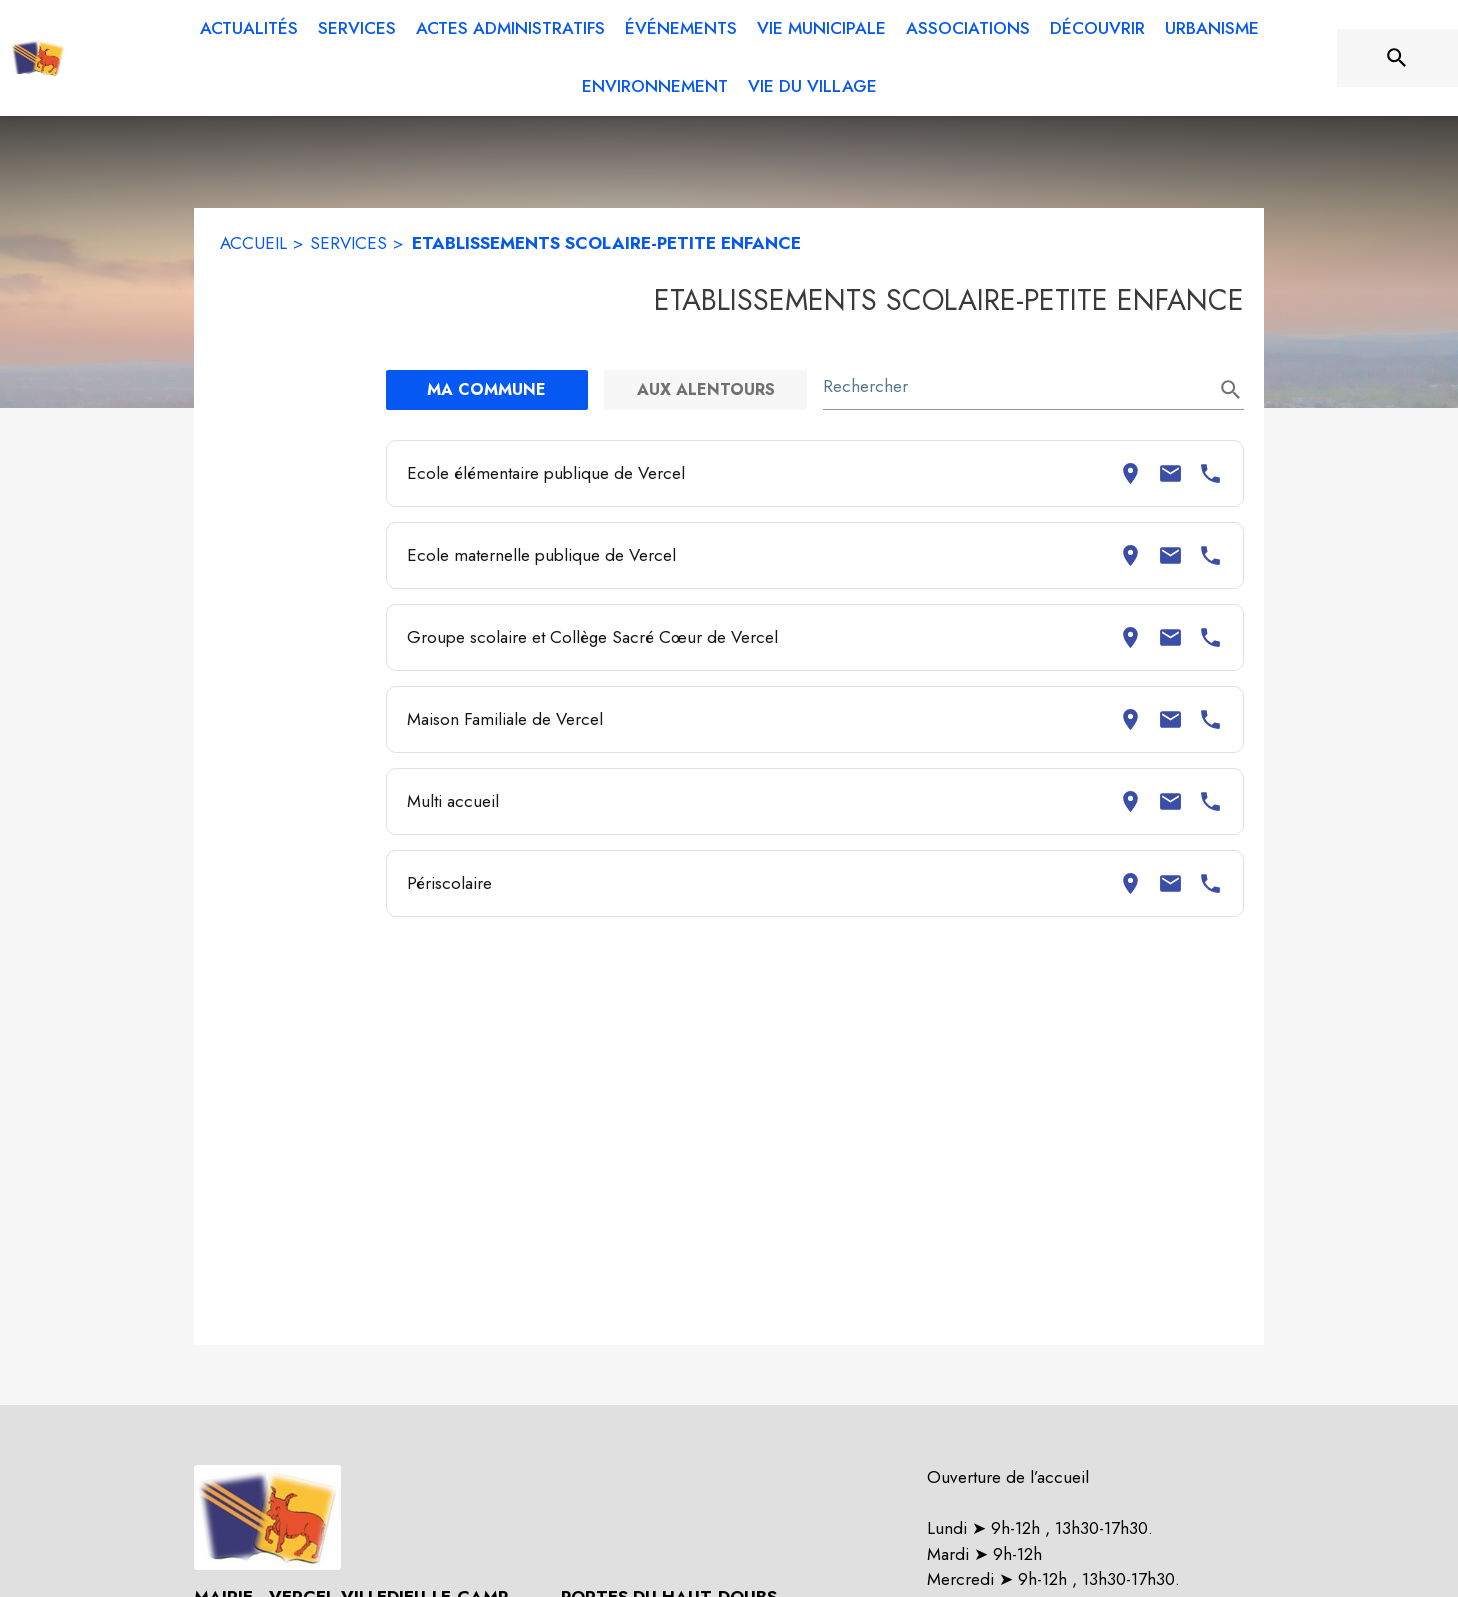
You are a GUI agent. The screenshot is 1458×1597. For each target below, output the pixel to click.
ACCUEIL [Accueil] (253, 243)
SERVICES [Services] (348, 243)
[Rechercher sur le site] (1397, 58)
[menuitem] (249, 29)
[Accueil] (38, 58)
